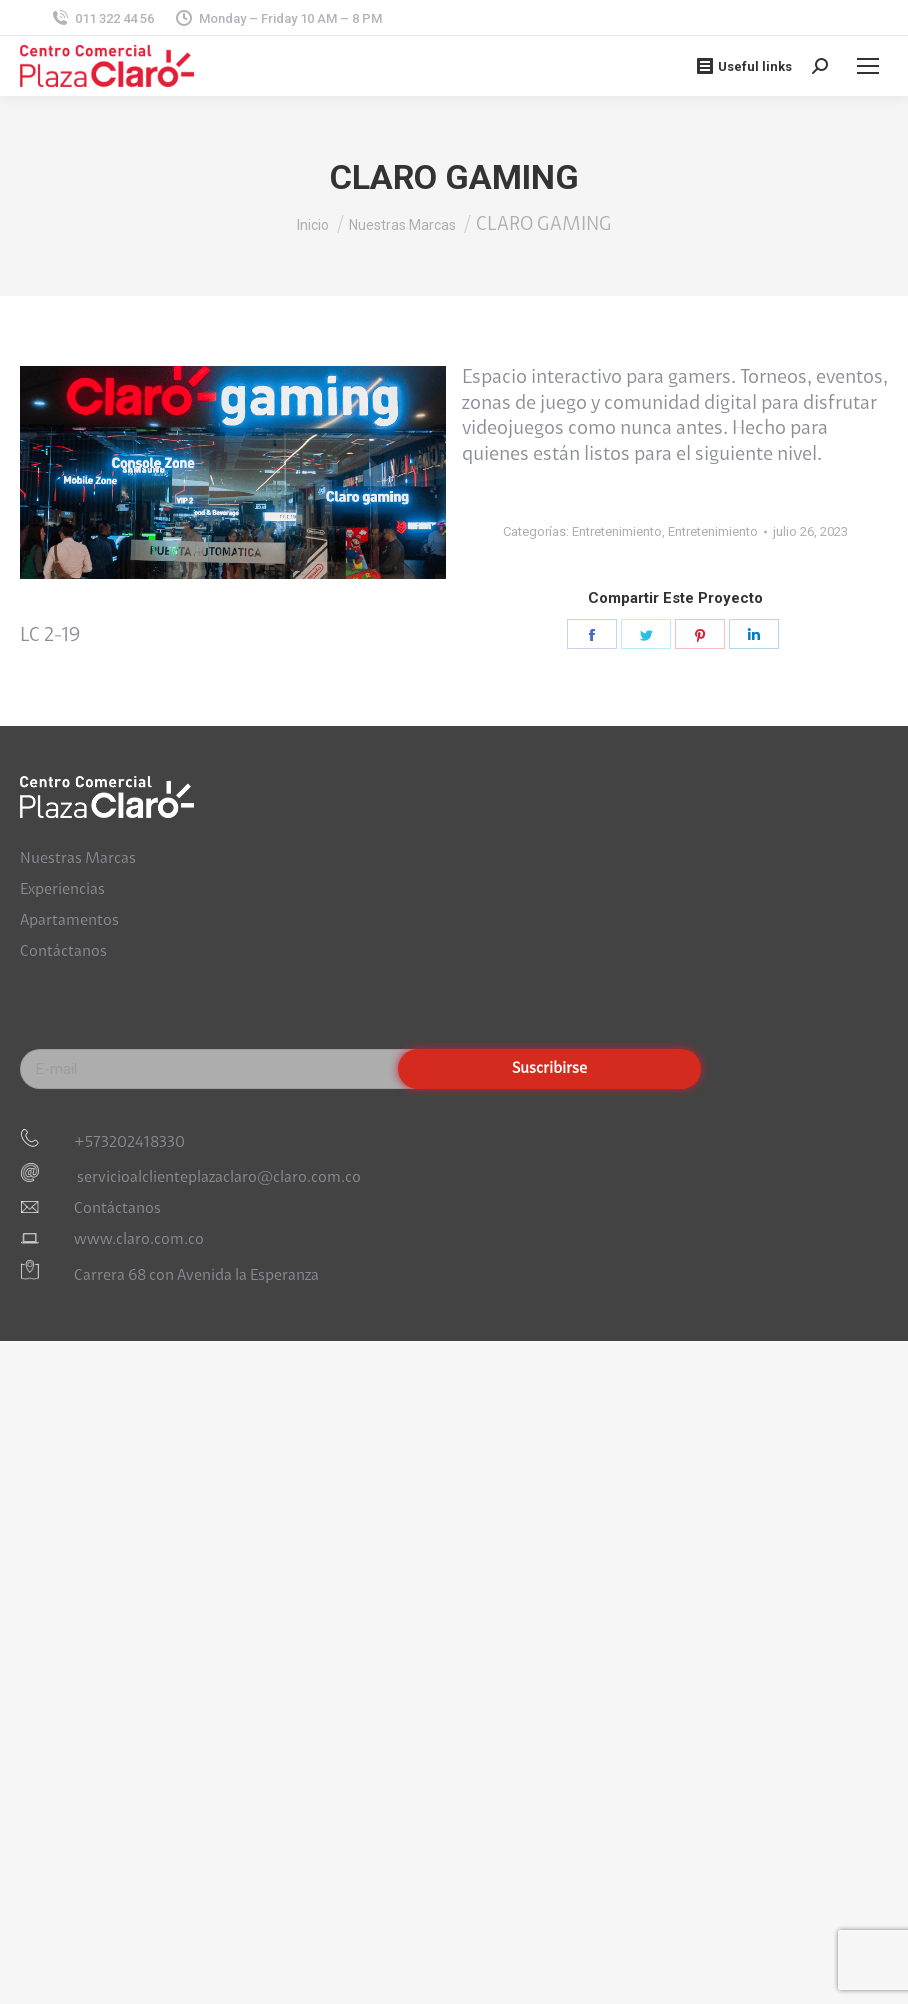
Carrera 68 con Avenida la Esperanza (196, 1276)
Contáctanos (63, 952)
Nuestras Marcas (78, 859)
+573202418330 (129, 1143)
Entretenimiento (617, 531)
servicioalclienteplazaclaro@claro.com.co (217, 1178)
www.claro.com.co (139, 1240)
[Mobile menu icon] (868, 66)
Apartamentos (69, 921)
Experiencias (62, 890)
